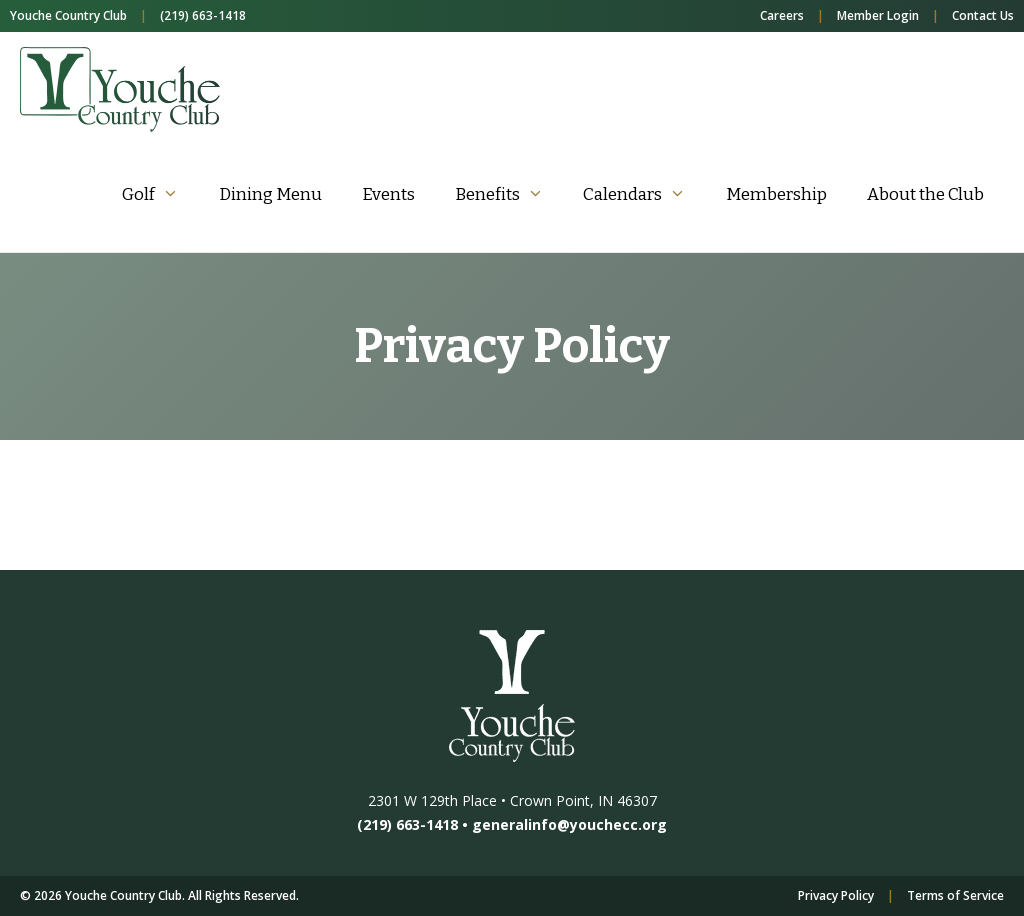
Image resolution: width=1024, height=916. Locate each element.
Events (388, 194)
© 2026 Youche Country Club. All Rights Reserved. (159, 895)
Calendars (644, 194)
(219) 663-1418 (203, 15)
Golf (160, 194)
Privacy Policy (836, 895)
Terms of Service (955, 895)
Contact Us (983, 15)
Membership (776, 194)
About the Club (925, 194)
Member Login (878, 15)
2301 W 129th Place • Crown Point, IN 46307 (512, 800)
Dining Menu (270, 194)
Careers (782, 15)
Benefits (509, 194)
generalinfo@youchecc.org (569, 824)
